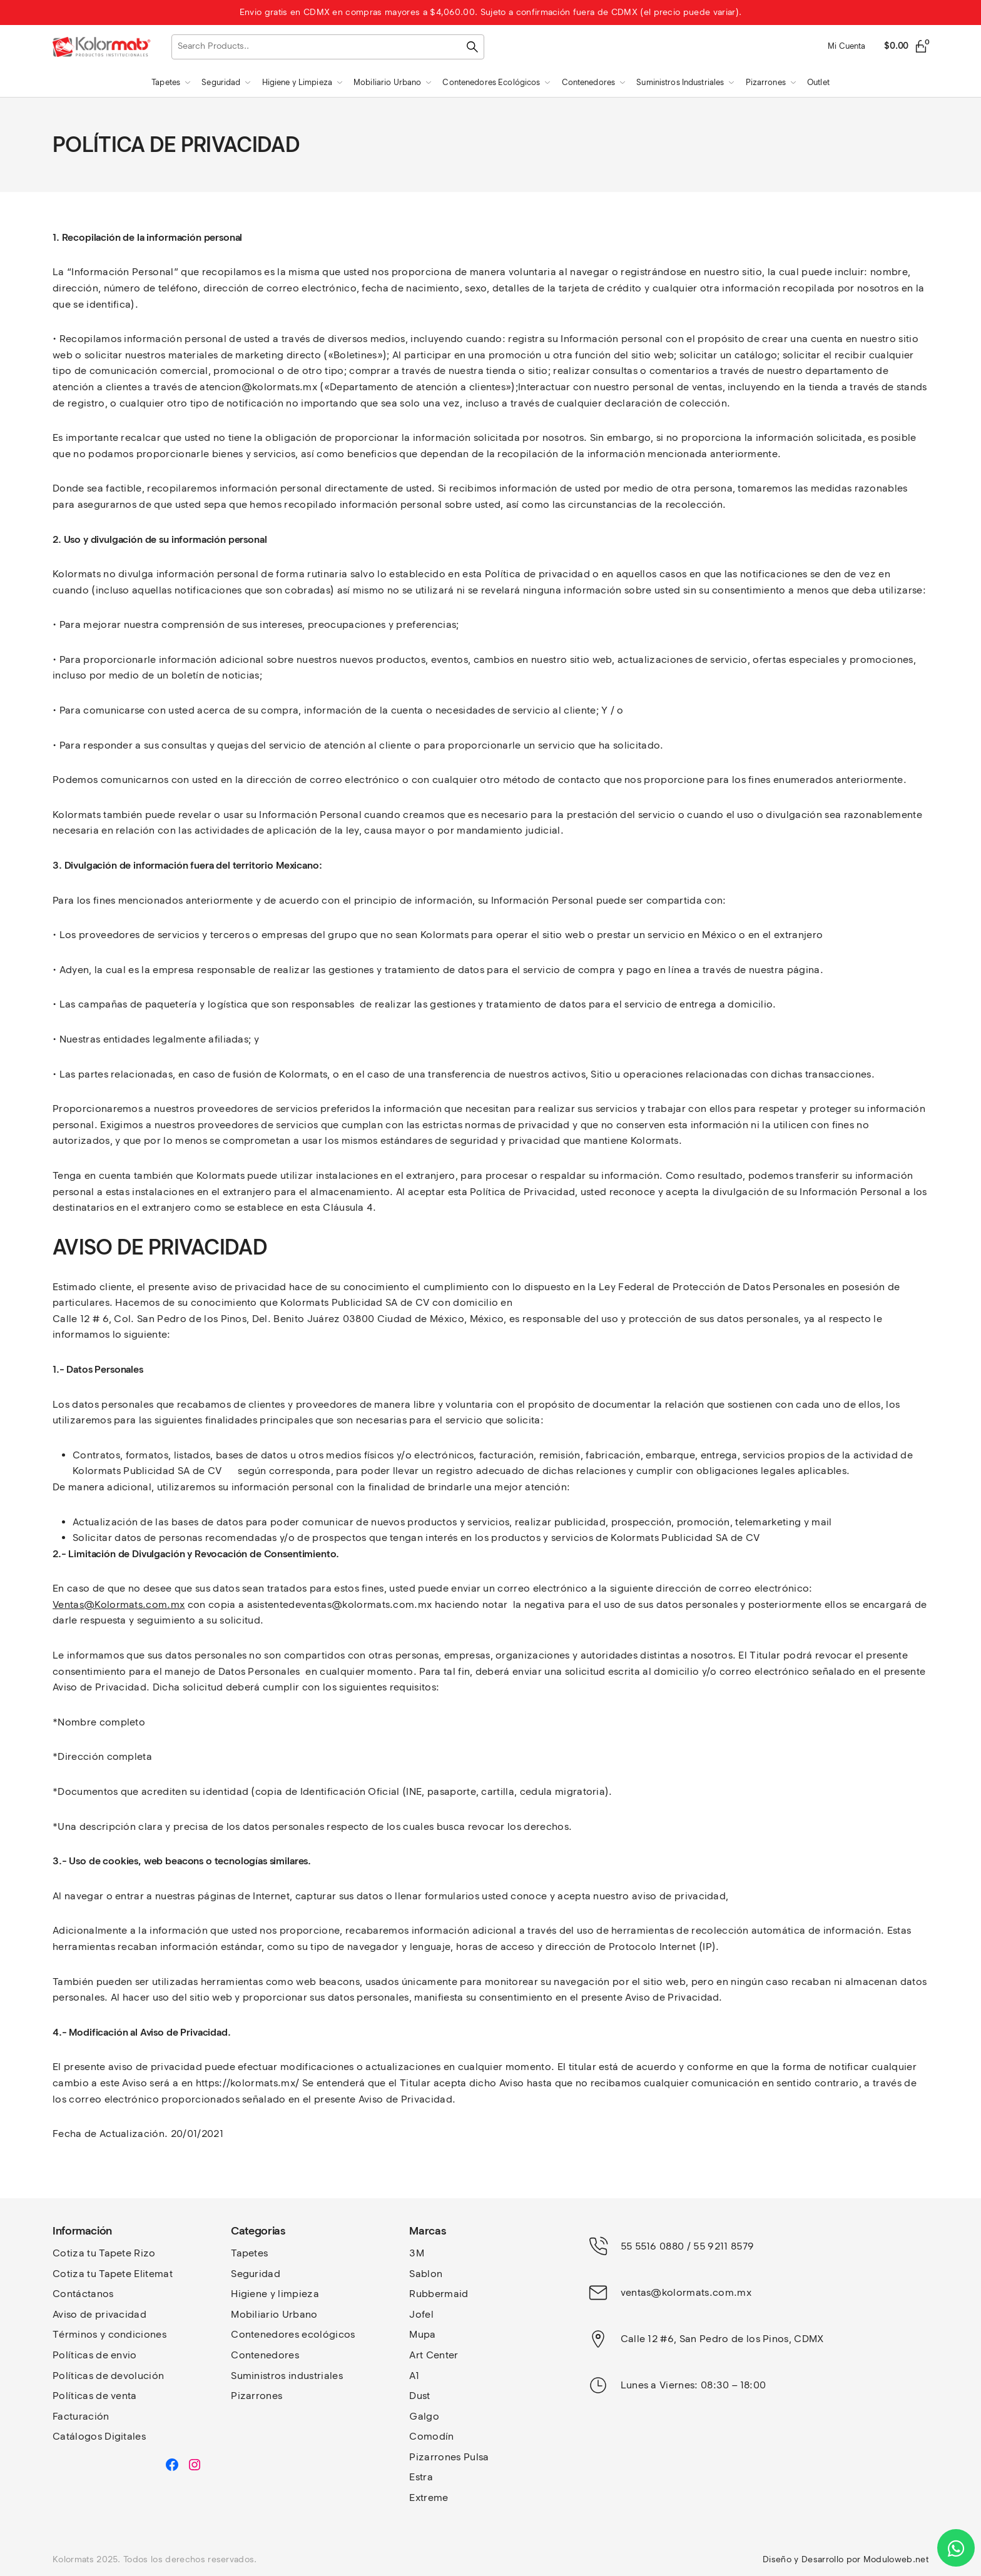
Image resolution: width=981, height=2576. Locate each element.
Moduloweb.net (895, 2559)
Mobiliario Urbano (274, 2314)
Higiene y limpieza (275, 2294)
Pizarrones (256, 2396)
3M (416, 2253)
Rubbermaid (438, 2294)
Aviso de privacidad (99, 2314)
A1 (414, 2376)
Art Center (433, 2355)
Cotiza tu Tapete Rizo (104, 2253)
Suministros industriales (287, 2376)
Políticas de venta (95, 2396)
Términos (76, 2334)
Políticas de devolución (108, 2376)
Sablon (425, 2274)
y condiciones (133, 2334)
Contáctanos (83, 2294)
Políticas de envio (95, 2355)
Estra (421, 2477)
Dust (419, 2396)
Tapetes (249, 2253)
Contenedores (265, 2355)
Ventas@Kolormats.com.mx (119, 1604)
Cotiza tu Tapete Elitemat (113, 2274)
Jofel (421, 2314)
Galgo (424, 2416)
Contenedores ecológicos (293, 2334)
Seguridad (255, 2274)
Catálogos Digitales (99, 2436)
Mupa (422, 2334)
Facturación (81, 2416)
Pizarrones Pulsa (449, 2457)
